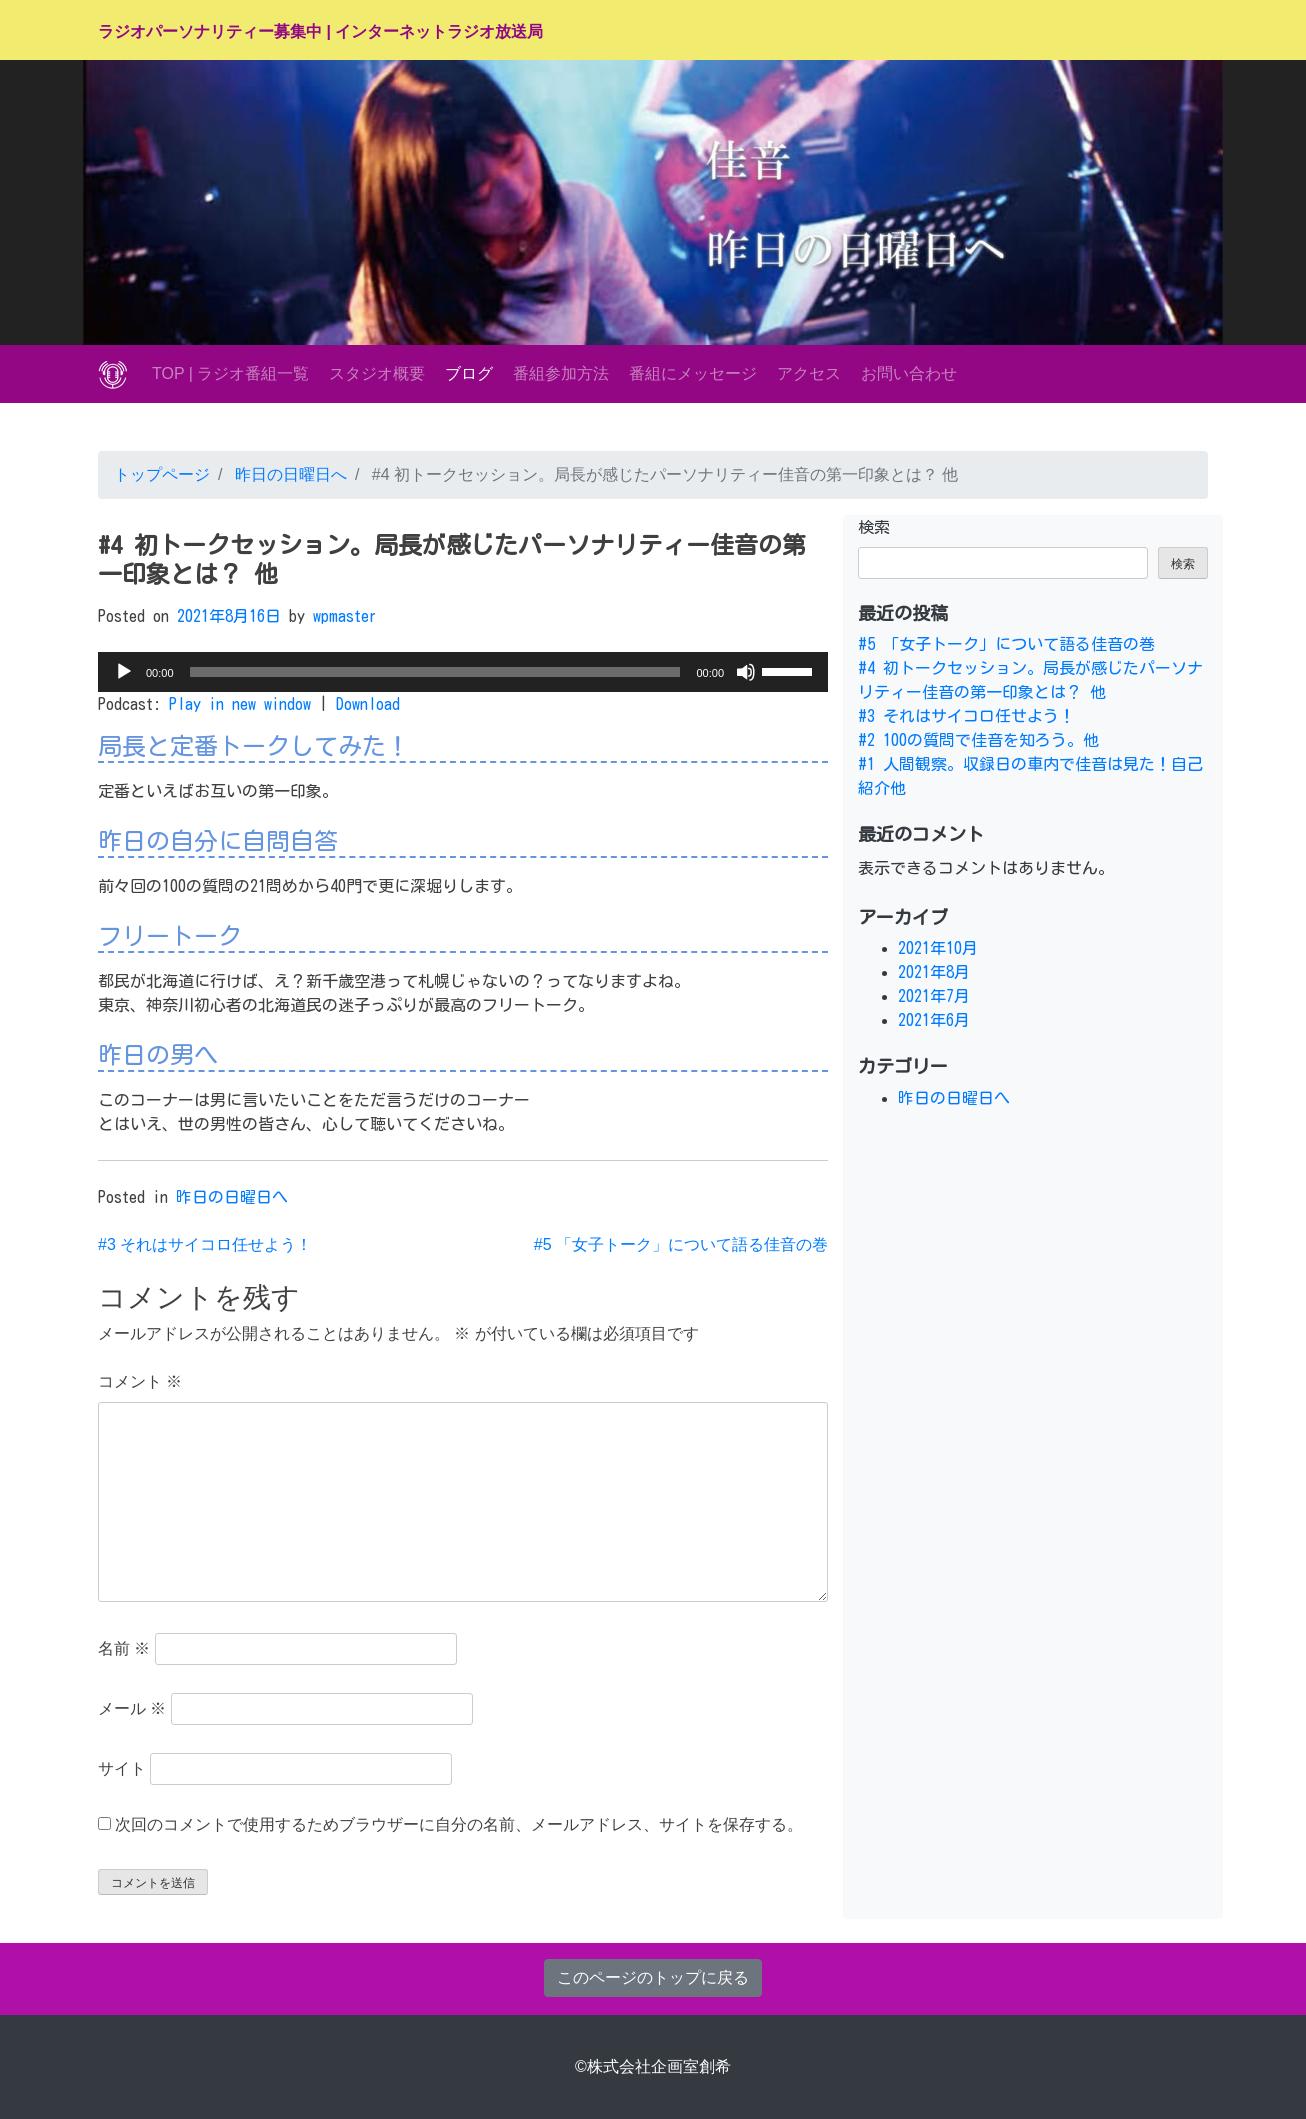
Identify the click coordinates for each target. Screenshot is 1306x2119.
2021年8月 (934, 972)
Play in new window (240, 704)
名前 (124, 1648)
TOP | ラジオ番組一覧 (230, 373)
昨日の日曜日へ (288, 474)
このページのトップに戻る (653, 1977)
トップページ (162, 474)
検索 (874, 527)
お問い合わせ (909, 373)
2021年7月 (934, 996)
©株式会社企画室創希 (653, 2066)
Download (368, 704)
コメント (140, 1381)
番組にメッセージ (693, 373)
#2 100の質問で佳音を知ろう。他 (978, 740)
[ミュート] (746, 672)
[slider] (435, 672)
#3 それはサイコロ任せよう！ (205, 1244)
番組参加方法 (561, 373)
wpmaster (345, 616)
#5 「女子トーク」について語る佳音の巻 (681, 1244)
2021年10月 (938, 948)
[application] (463, 672)
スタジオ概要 (377, 373)
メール (132, 1708)
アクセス (809, 373)
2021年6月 (934, 1020)
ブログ (469, 373)
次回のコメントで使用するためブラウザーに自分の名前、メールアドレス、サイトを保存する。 (459, 1824)
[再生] (124, 672)
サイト (122, 1768)
